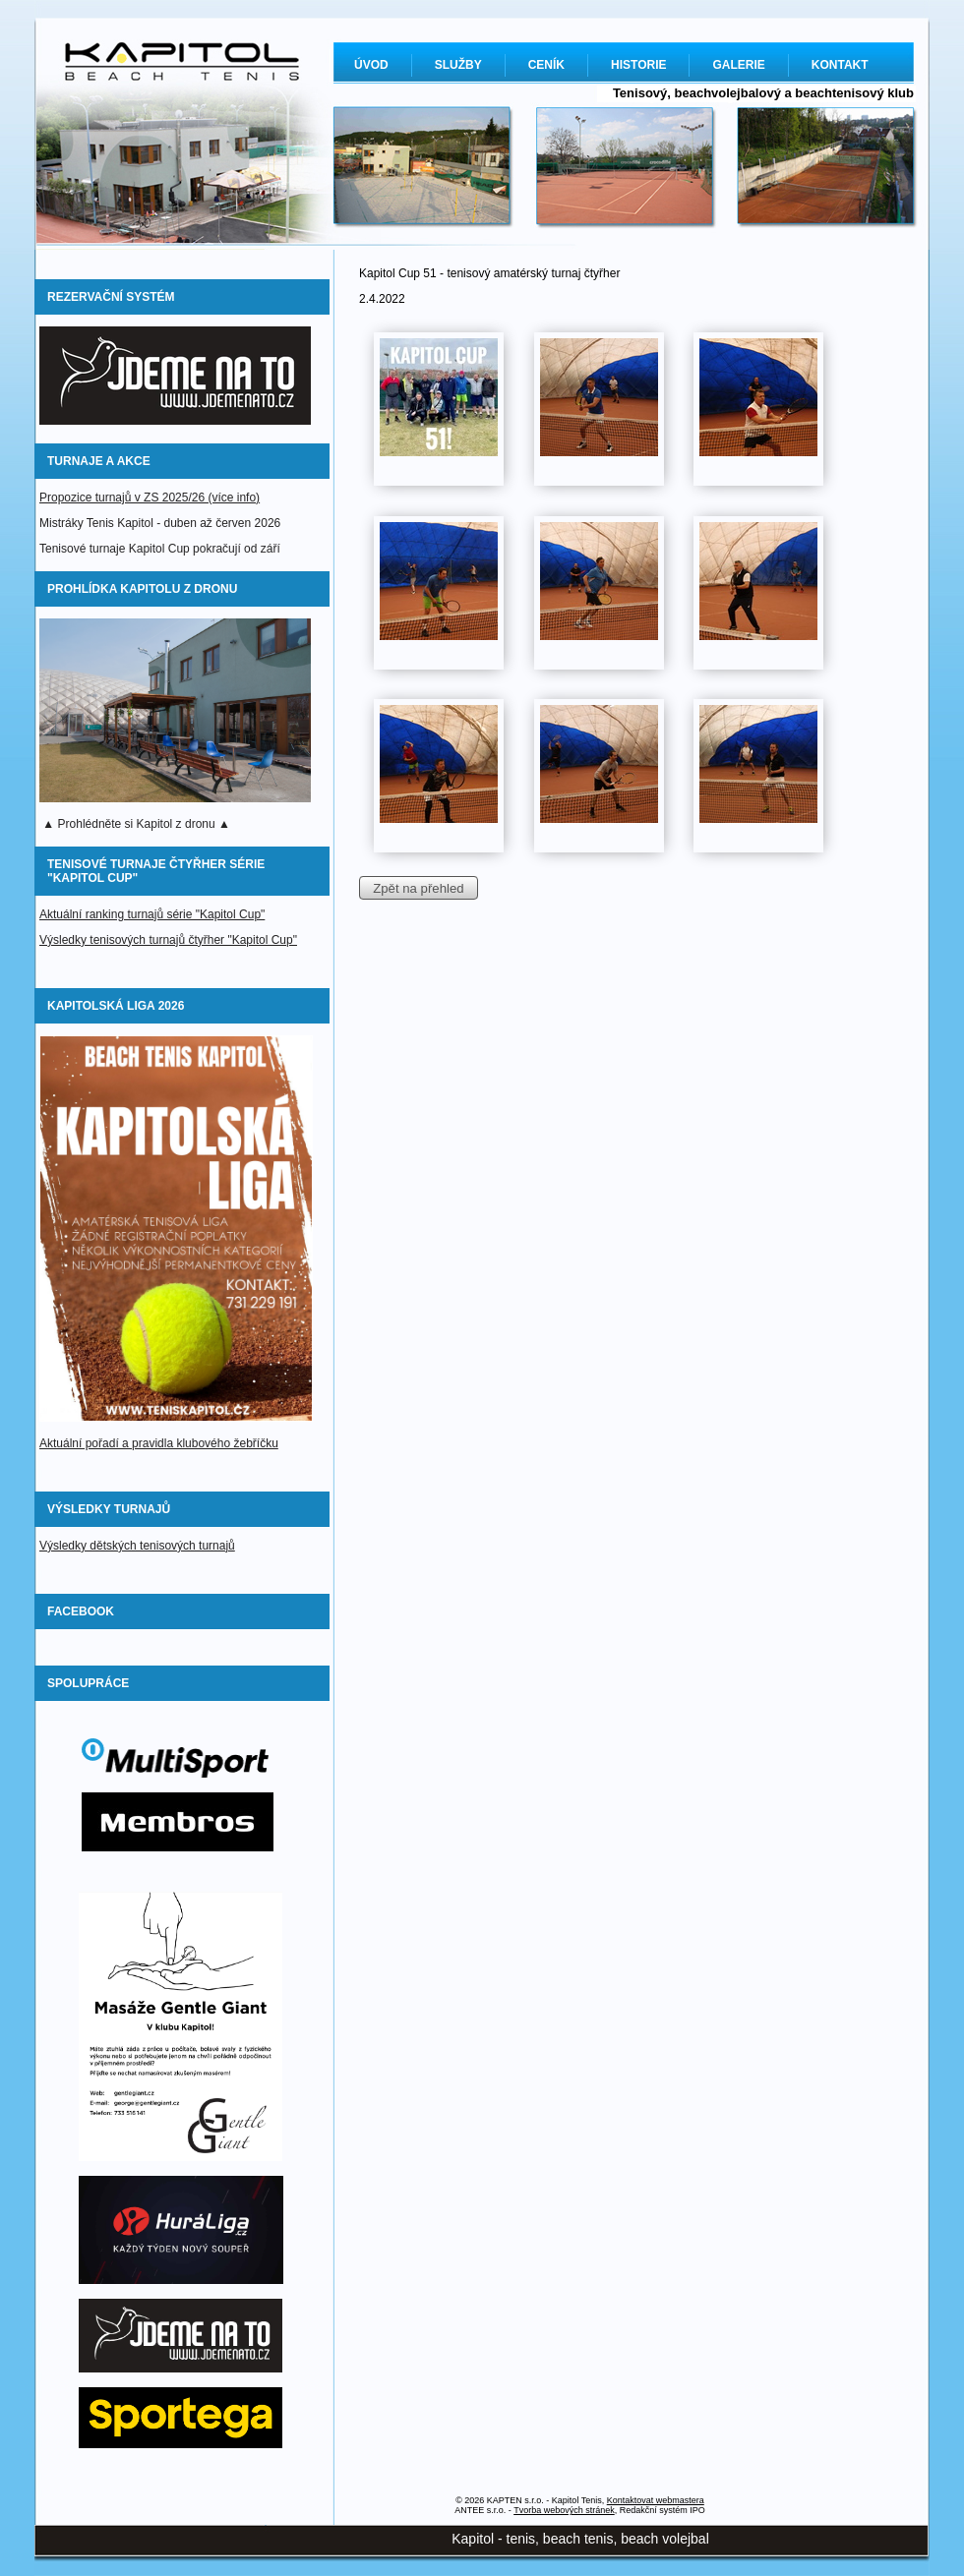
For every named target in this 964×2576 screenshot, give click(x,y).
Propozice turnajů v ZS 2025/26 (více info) (149, 497)
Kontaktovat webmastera (655, 2500)
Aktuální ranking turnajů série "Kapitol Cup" (152, 914)
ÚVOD (371, 65)
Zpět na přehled (418, 888)
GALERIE (738, 65)
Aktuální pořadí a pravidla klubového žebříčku (158, 1443)
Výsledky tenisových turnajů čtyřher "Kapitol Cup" (168, 940)
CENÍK (546, 65)
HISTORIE (638, 65)
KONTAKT (840, 65)
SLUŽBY (458, 65)
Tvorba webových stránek (564, 2510)
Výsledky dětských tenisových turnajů (137, 1545)
